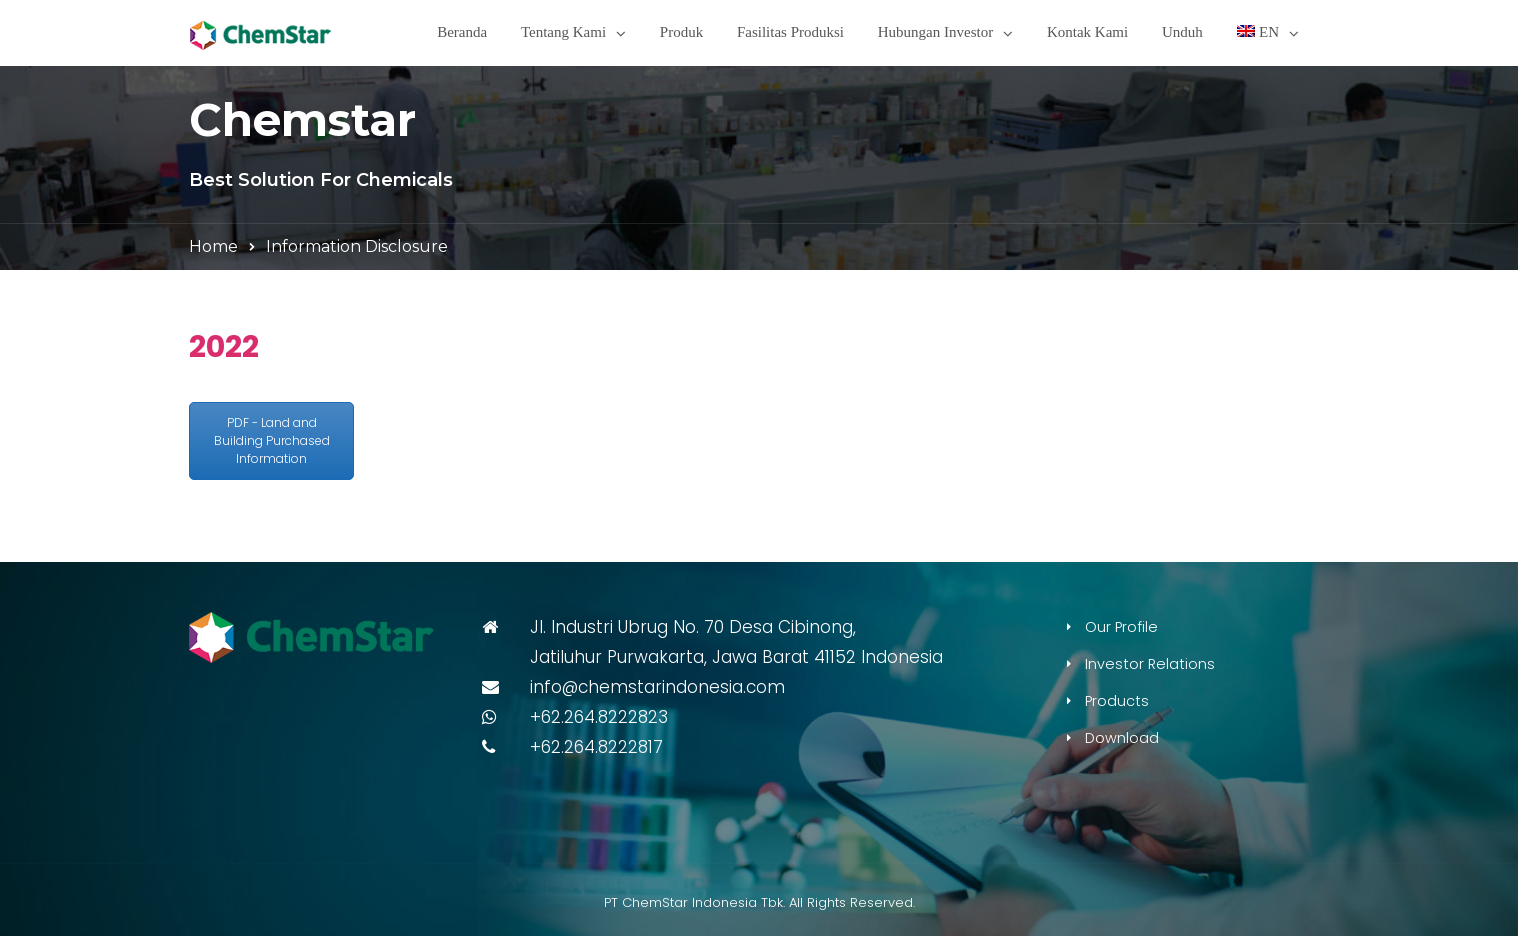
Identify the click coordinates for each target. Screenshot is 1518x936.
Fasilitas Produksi (790, 32)
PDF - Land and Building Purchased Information (272, 440)
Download (1122, 738)
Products (1117, 701)
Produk (681, 32)
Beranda (462, 32)
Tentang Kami (563, 32)
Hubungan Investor (935, 32)
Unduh (1182, 32)
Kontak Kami (1087, 32)
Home (213, 246)
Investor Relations (1150, 664)
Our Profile (1121, 627)
